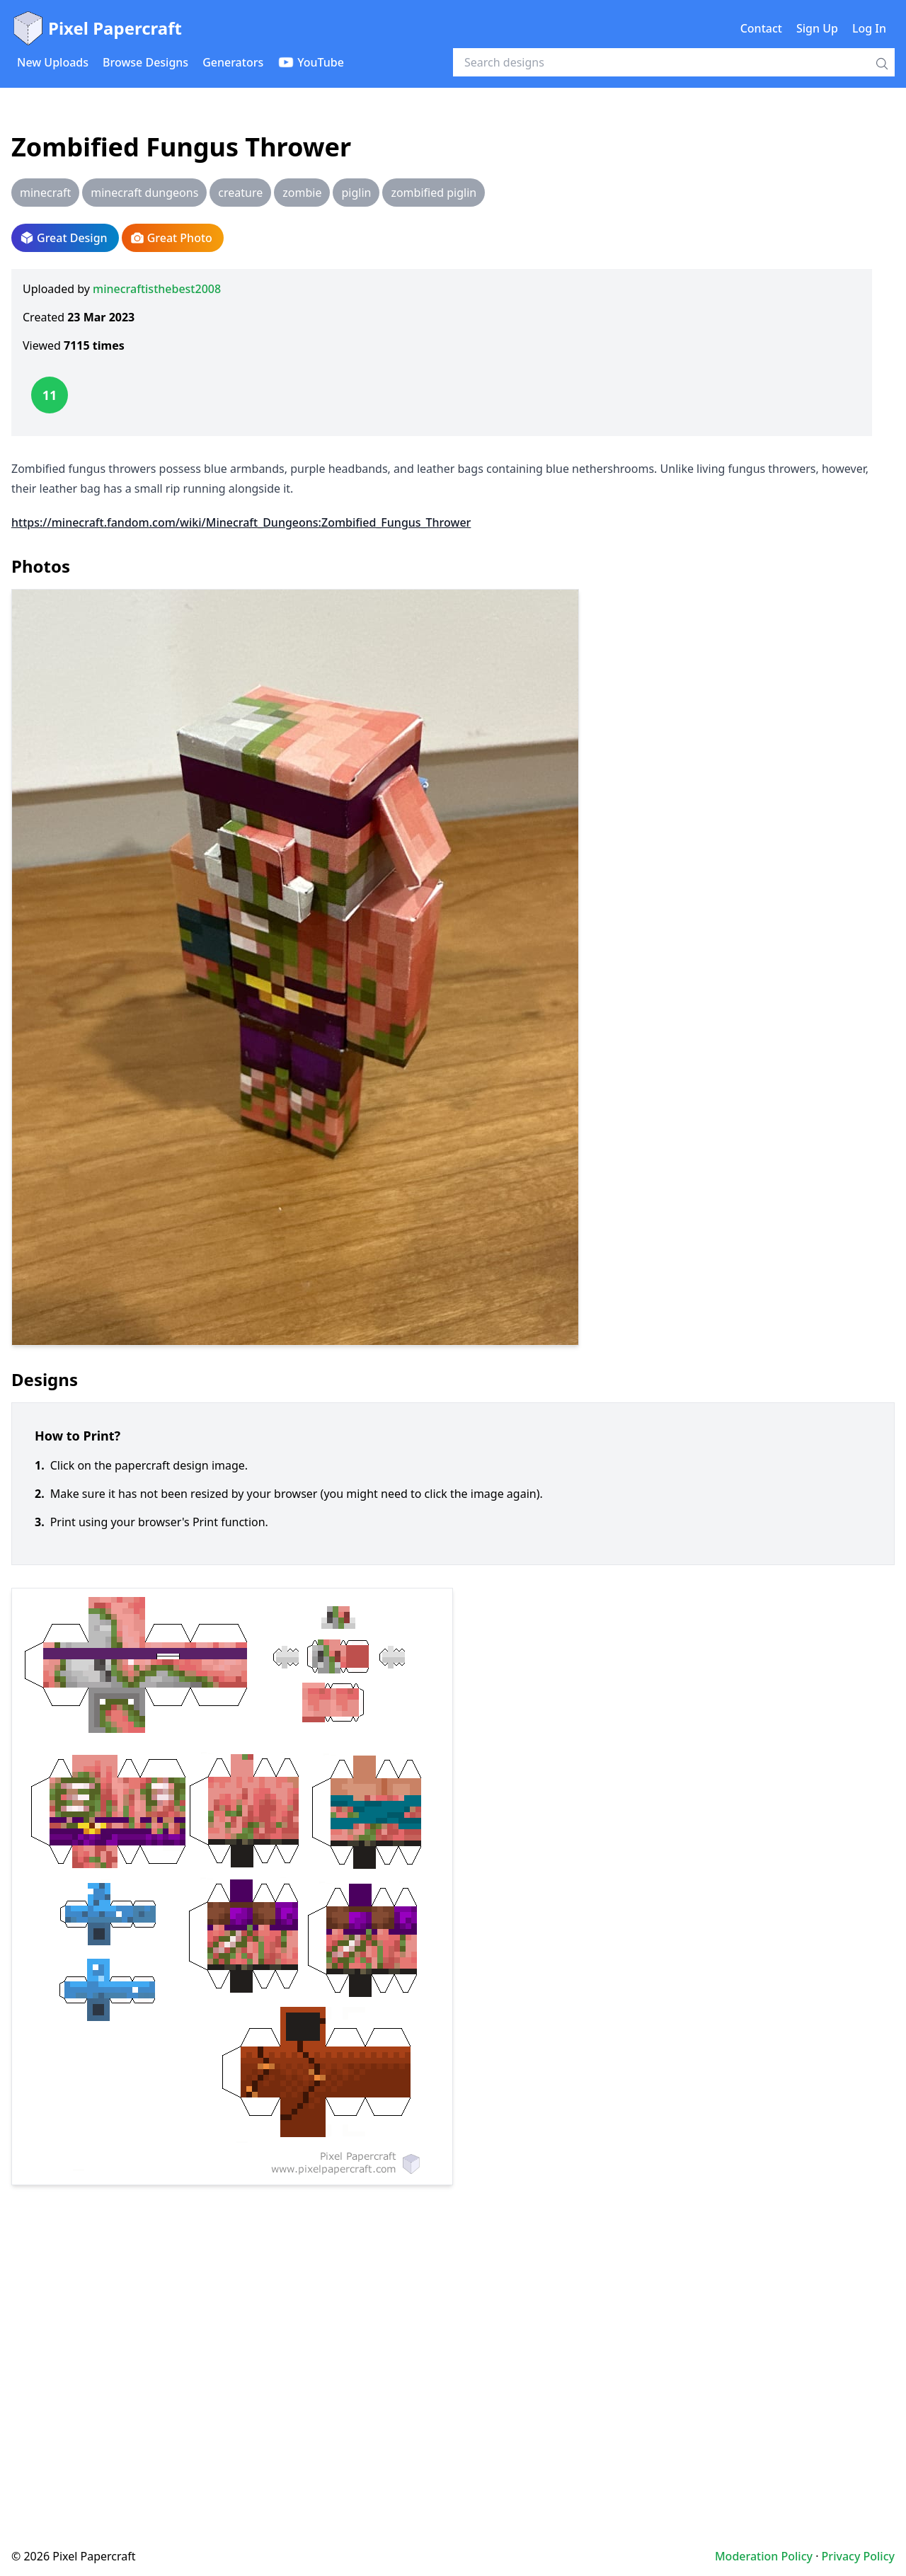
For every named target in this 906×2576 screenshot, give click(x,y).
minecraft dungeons (144, 192)
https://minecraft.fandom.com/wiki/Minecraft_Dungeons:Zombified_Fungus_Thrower (241, 522)
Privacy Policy (858, 2556)
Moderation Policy (764, 2556)
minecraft (45, 192)
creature (240, 192)
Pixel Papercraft (96, 28)
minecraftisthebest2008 (157, 289)
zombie (301, 192)
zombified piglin (433, 192)
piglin (356, 192)
